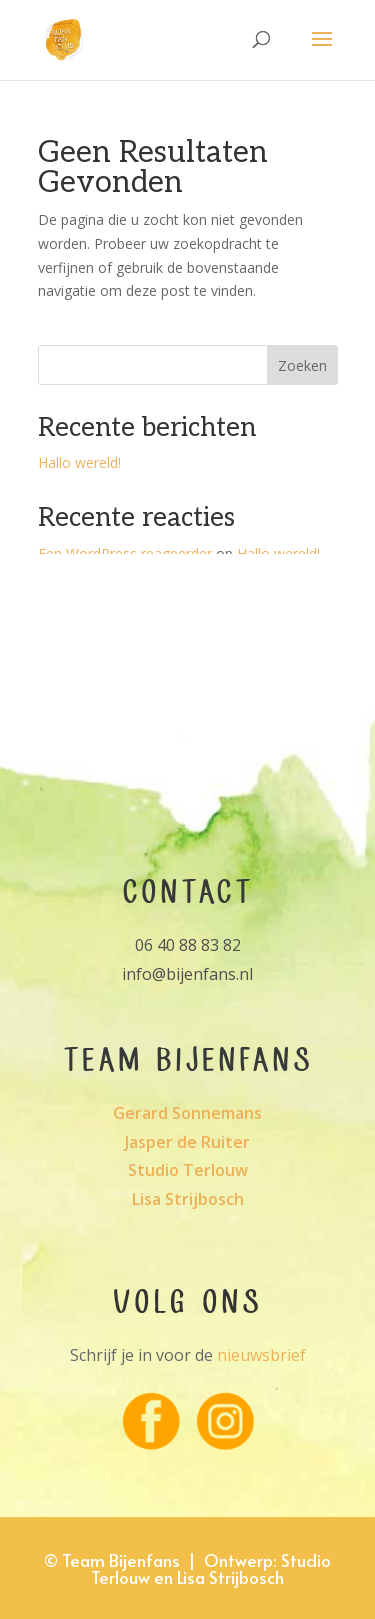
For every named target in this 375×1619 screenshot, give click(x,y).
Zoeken (302, 365)
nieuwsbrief (261, 1355)
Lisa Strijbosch (188, 1199)
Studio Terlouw (188, 1170)
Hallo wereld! (79, 462)
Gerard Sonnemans (187, 1113)
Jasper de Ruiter (187, 1142)
